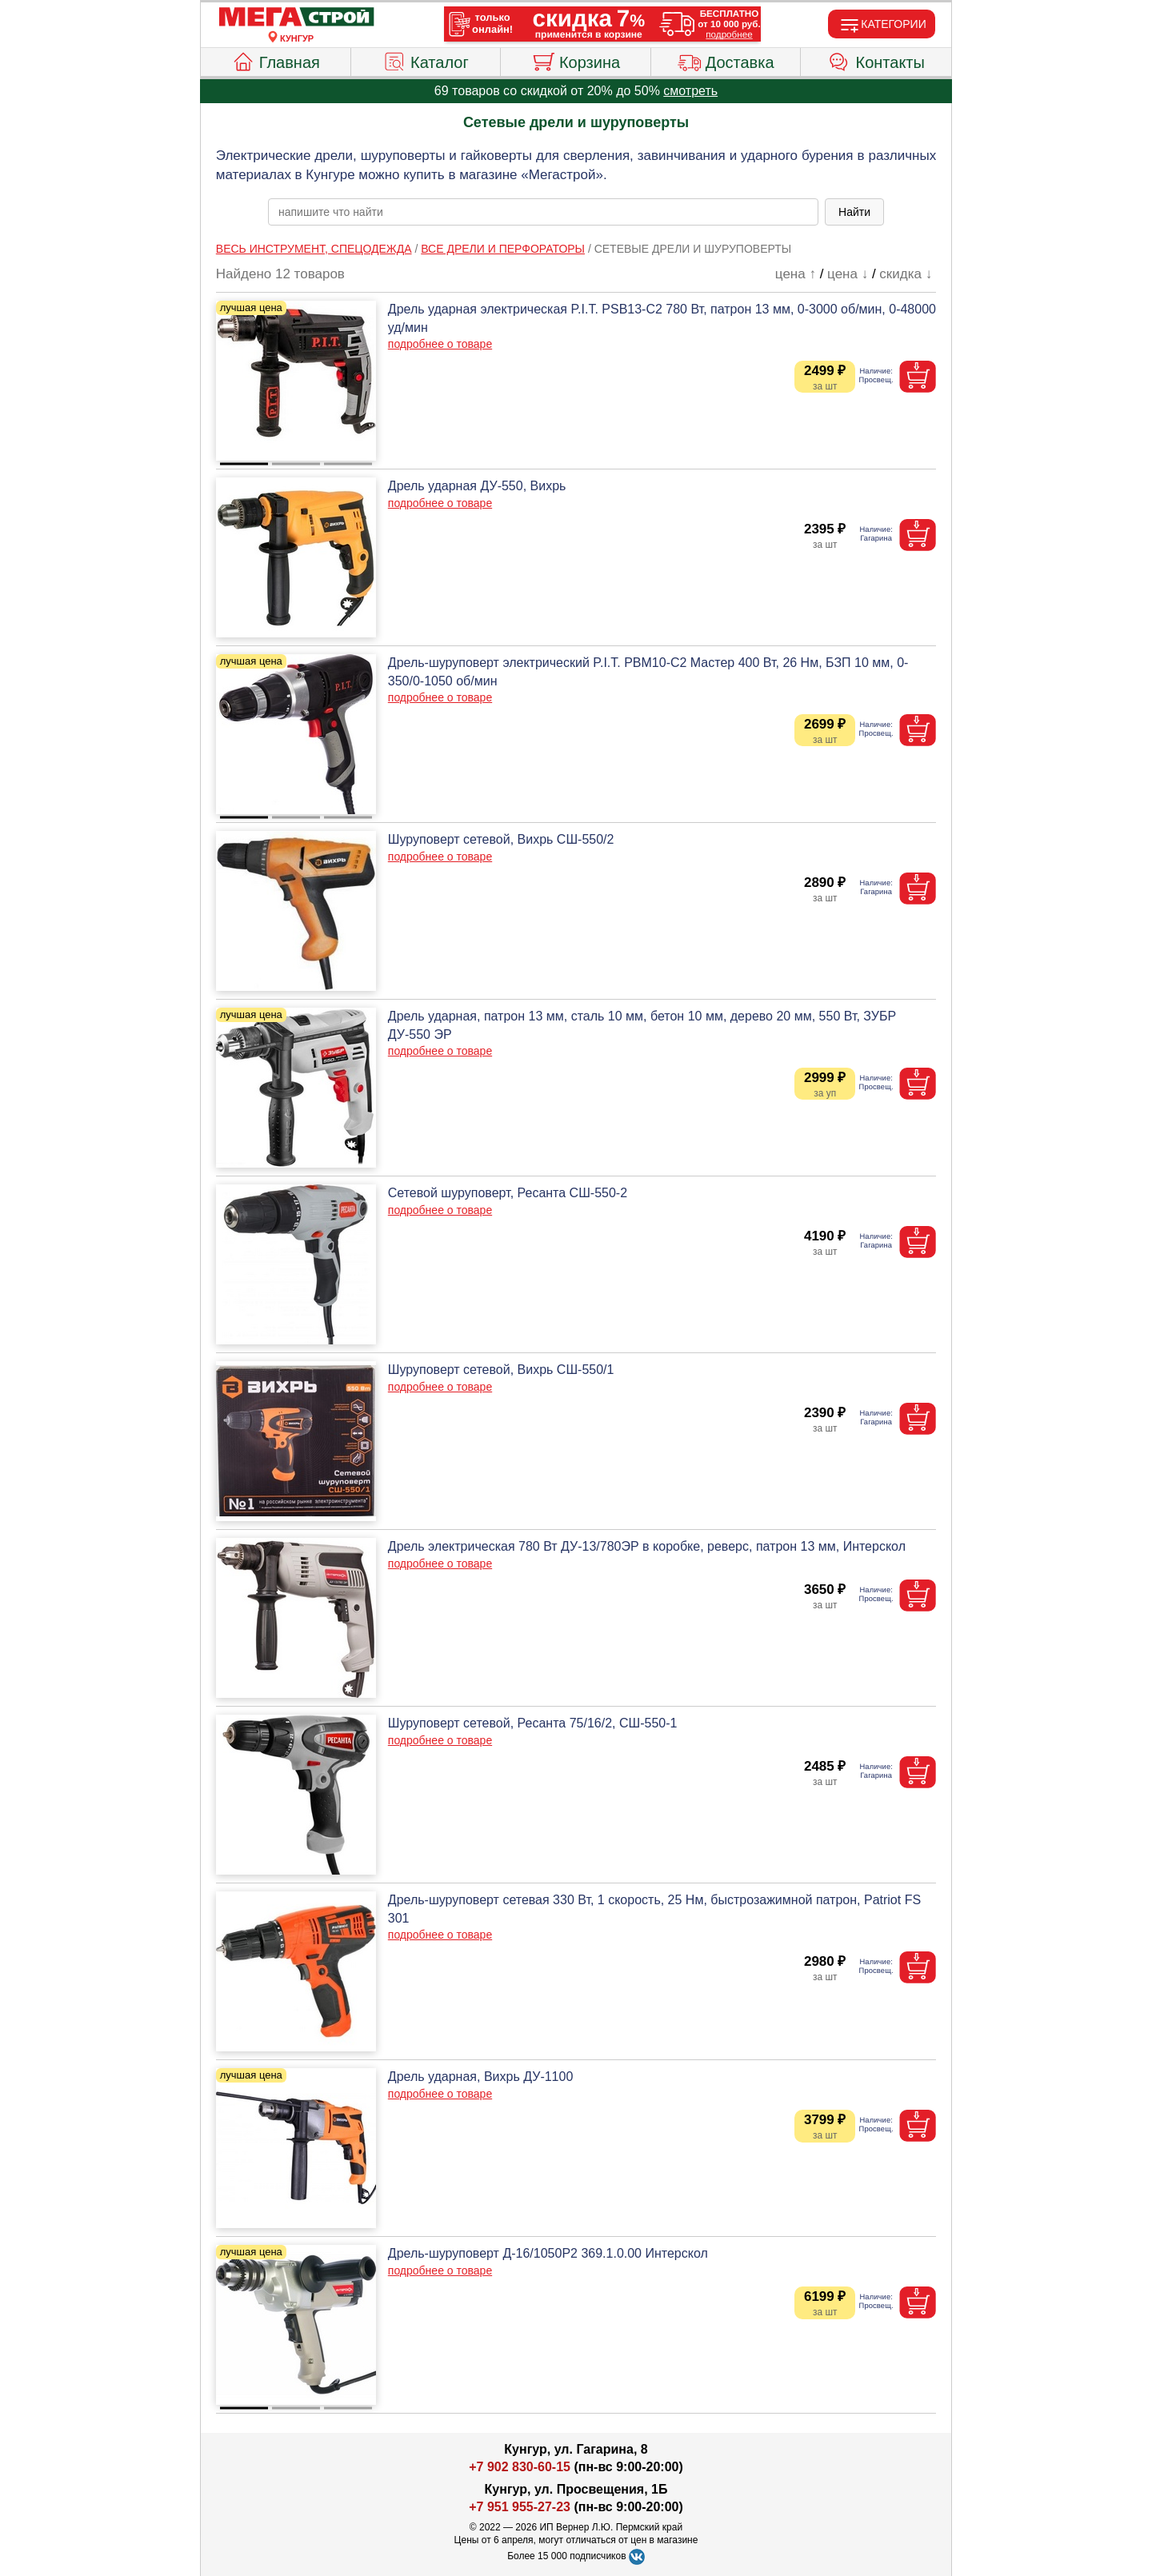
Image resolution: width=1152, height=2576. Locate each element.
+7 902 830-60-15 (519, 2467)
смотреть (690, 91)
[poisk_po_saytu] (543, 212)
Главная (275, 60)
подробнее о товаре (440, 343)
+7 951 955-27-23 (519, 2507)
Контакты (876, 60)
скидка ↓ (905, 274)
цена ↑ (795, 274)
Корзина (575, 60)
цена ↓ (847, 274)
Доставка (726, 60)
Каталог (425, 60)
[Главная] (297, 17)
